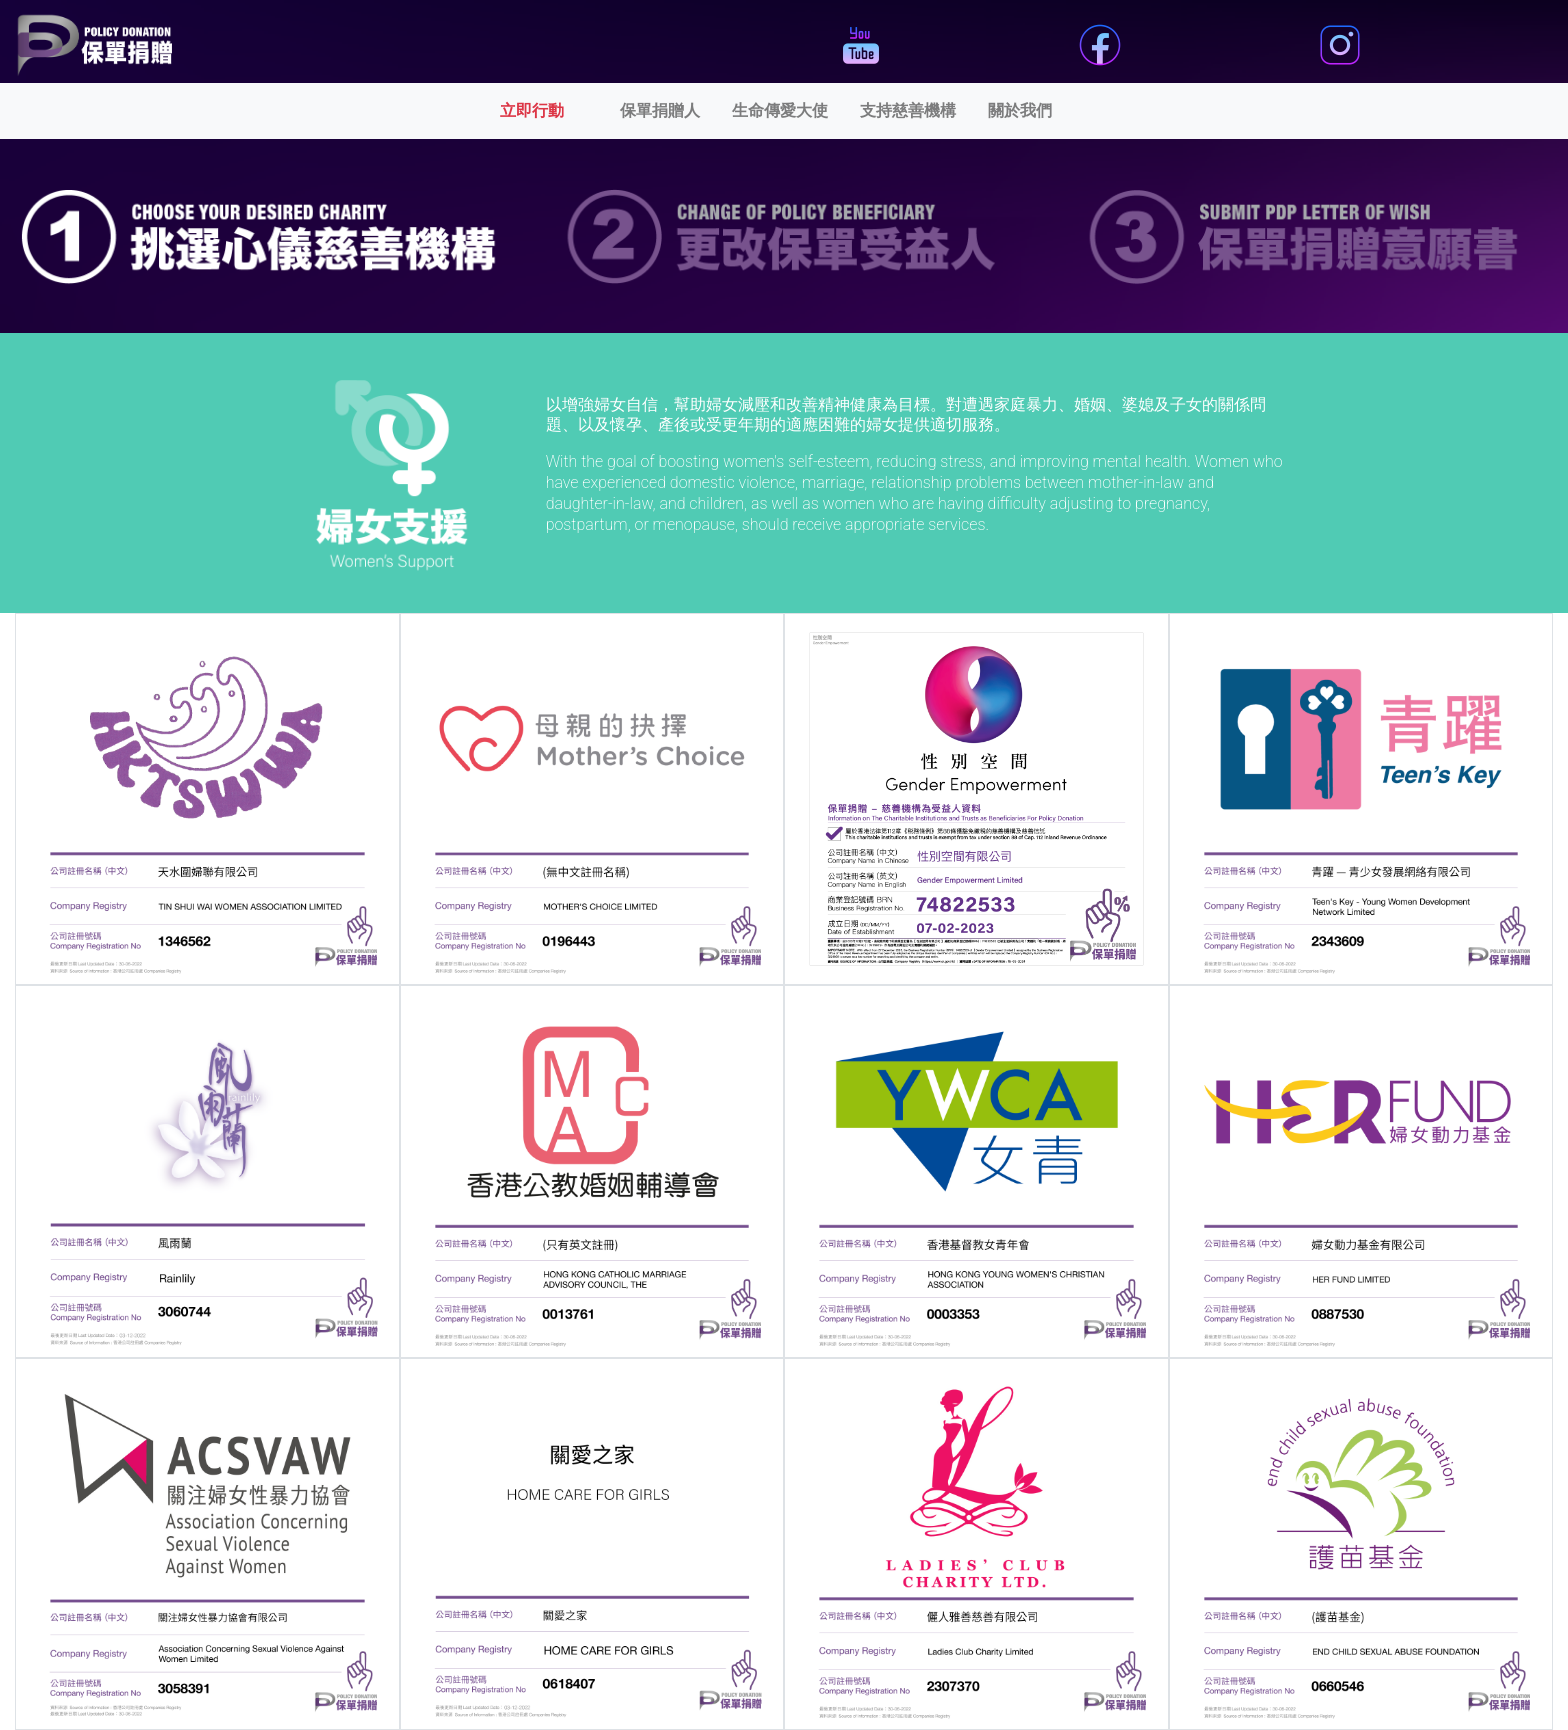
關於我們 (1020, 110)
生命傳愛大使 (780, 110)
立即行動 (556, 109)
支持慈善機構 (908, 110)
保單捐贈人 (660, 110)
